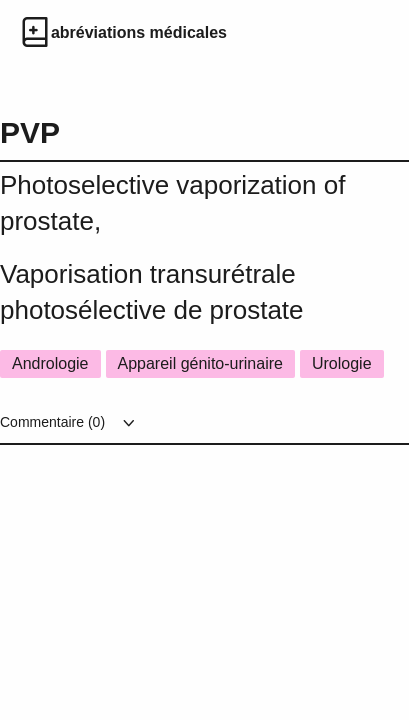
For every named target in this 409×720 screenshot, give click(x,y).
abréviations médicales (139, 32)
